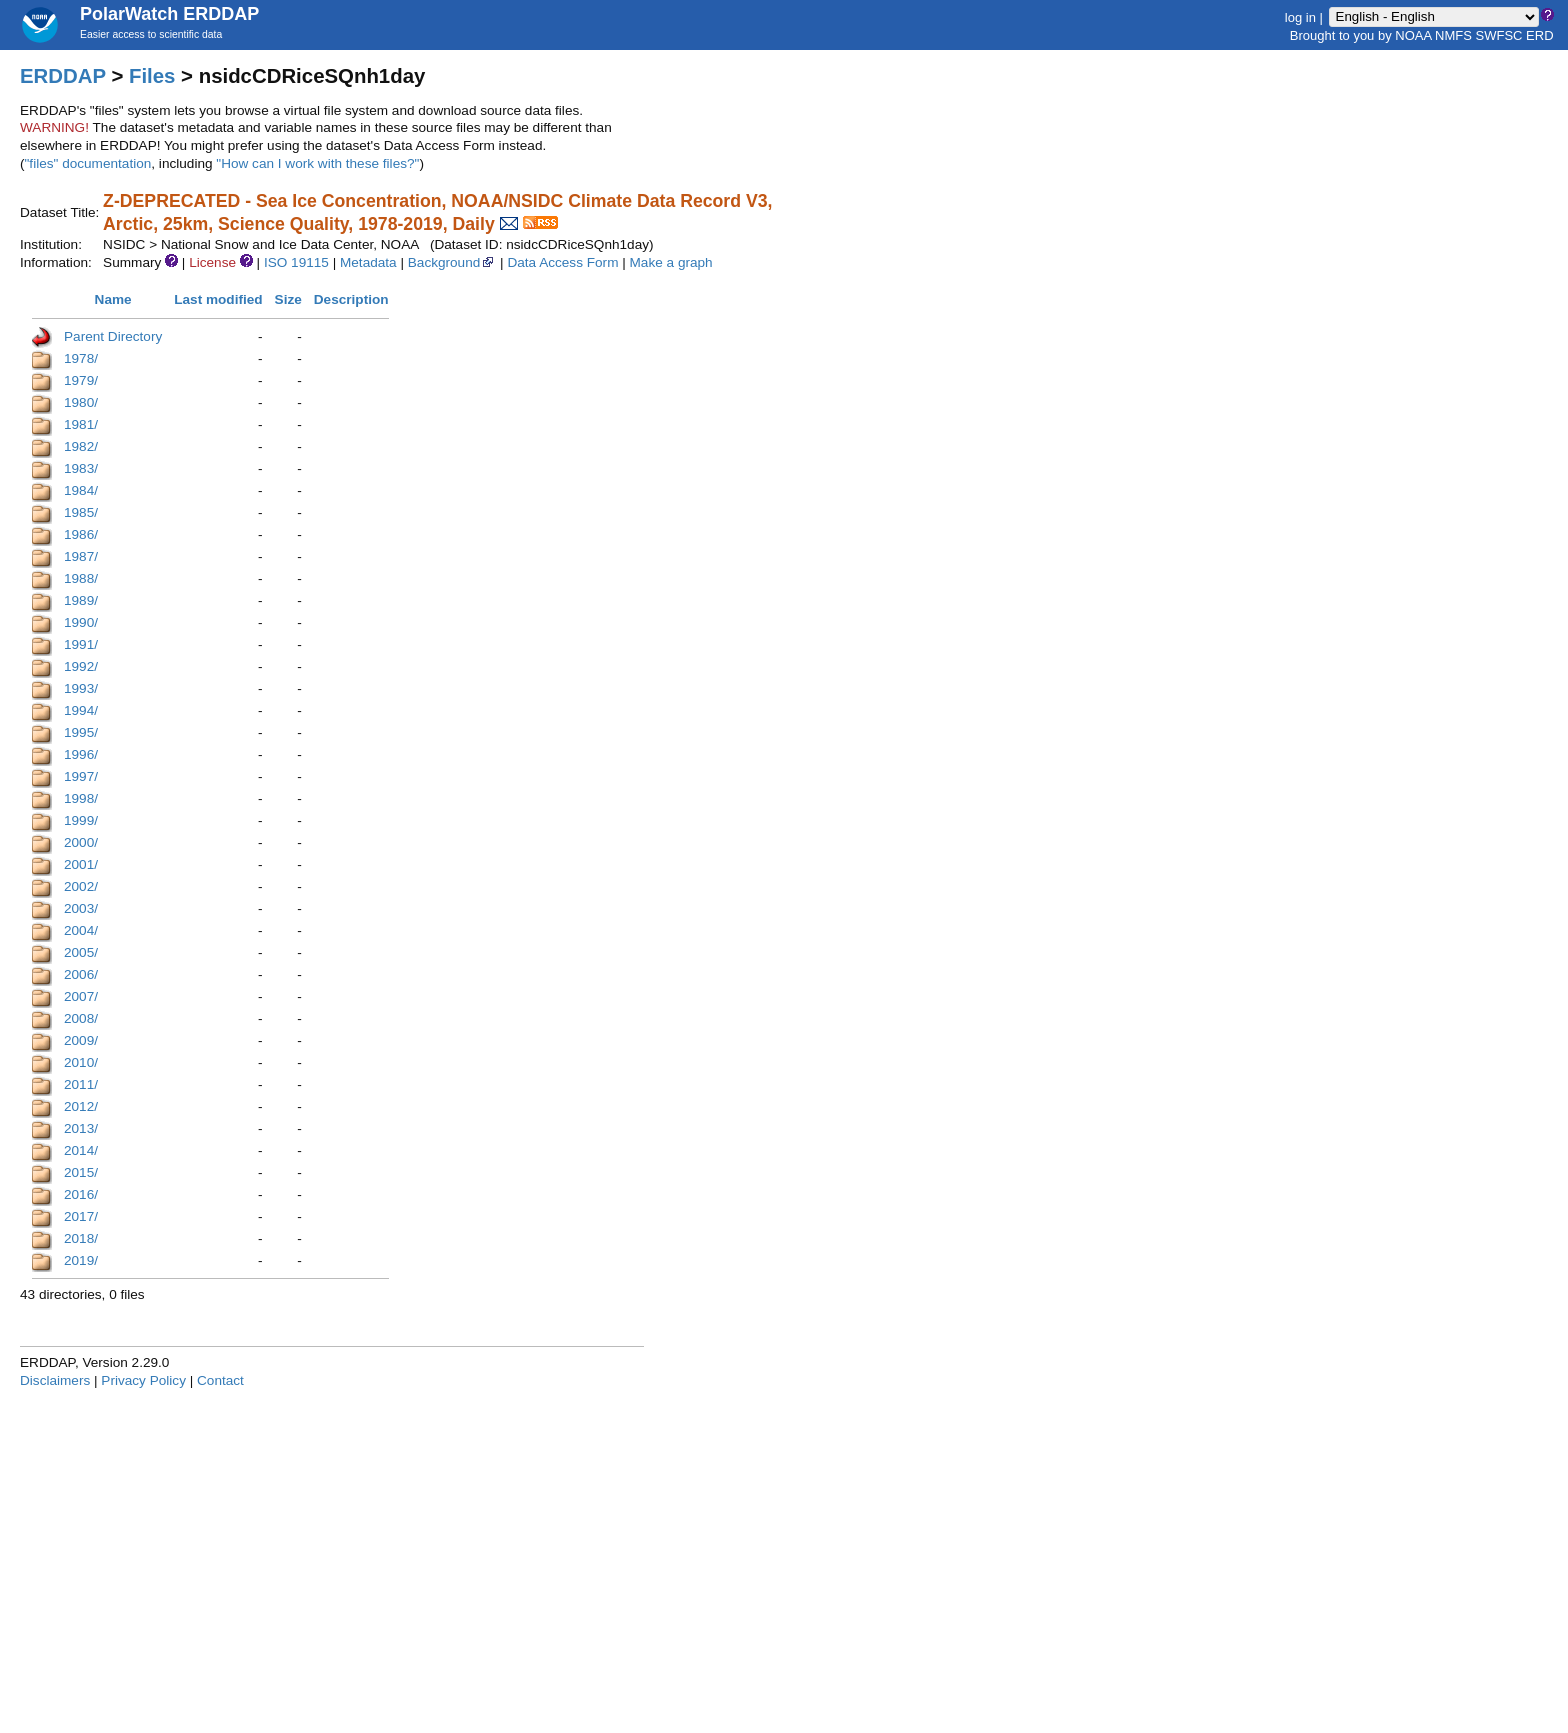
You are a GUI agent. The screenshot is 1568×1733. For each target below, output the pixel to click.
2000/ (81, 842)
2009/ (81, 1040)
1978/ (81, 358)
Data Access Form (562, 262)
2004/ (81, 930)
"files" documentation (88, 163)
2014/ (81, 1150)
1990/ (81, 622)
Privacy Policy (143, 1380)
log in (1300, 16)
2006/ (81, 974)
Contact (220, 1380)
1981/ (81, 424)
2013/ (81, 1128)
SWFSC (1499, 35)
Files (152, 76)
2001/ (81, 864)
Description (351, 299)
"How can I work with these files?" (317, 163)
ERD (1539, 35)
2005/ (81, 952)
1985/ (81, 512)
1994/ (81, 710)
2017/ (81, 1216)
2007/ (81, 996)
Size (288, 299)
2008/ (81, 1018)
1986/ (81, 534)
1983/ (81, 468)
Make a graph (671, 262)
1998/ (81, 798)
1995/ (81, 732)
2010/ (81, 1062)
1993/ (81, 688)
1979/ (81, 380)
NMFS (1453, 35)
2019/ (81, 1260)
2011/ (81, 1084)
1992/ (81, 666)
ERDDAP (63, 76)
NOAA (1413, 35)
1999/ (81, 820)
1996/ (81, 754)
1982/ (81, 446)
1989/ (81, 600)
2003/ (81, 908)
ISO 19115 (296, 262)
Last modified (218, 299)
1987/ (81, 556)
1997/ (81, 776)
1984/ (81, 490)
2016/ (81, 1194)
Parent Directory (113, 336)
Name (113, 299)
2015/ (81, 1172)
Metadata (368, 262)
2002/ (81, 886)
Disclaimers (55, 1380)
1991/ (81, 644)
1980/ (81, 402)
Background (452, 262)
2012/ (81, 1106)
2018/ (81, 1238)
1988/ (81, 578)
